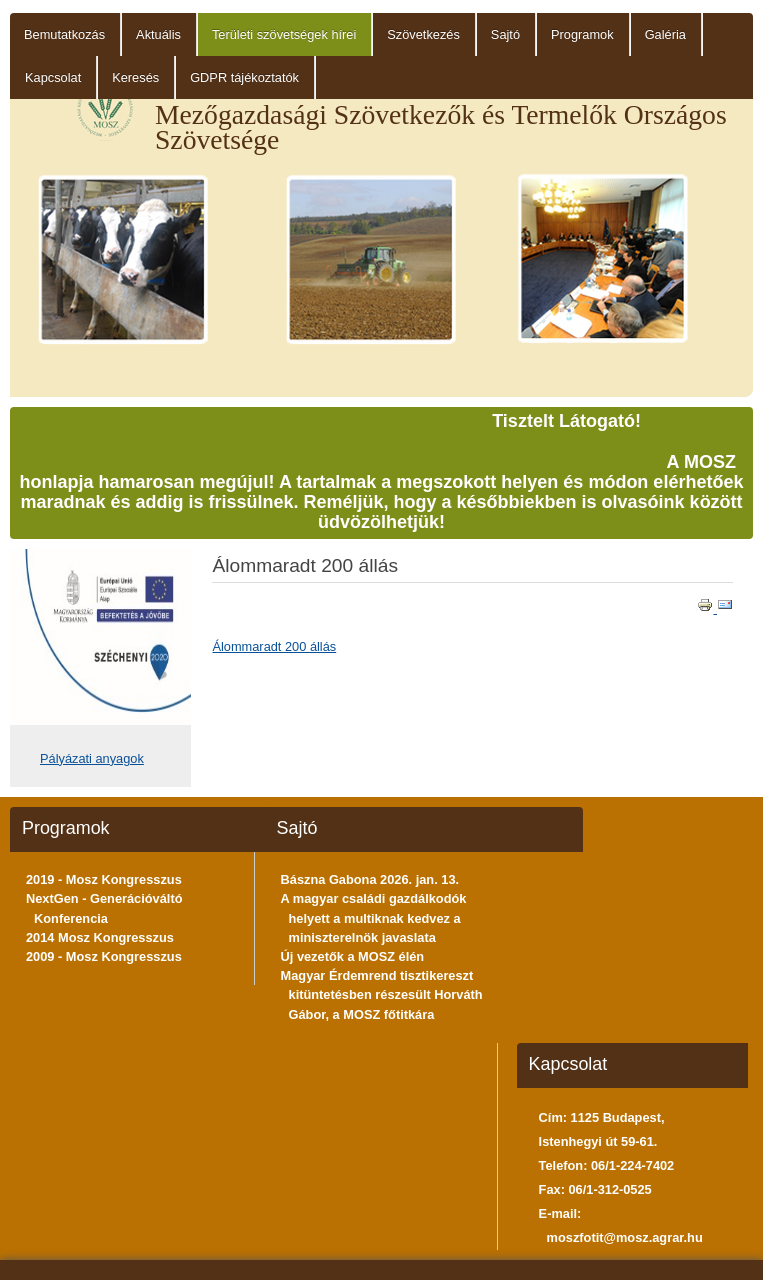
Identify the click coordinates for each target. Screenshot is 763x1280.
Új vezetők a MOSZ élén (353, 956)
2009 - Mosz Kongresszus (104, 956)
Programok (582, 34)
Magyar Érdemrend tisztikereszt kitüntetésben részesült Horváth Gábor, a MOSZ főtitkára (382, 994)
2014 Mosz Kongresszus (100, 937)
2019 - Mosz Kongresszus (104, 879)
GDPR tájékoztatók (244, 77)
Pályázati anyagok (92, 758)
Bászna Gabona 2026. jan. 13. (370, 879)
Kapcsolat (53, 77)
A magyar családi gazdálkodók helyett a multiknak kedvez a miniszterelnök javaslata (374, 917)
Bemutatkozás (64, 34)
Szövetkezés (423, 34)
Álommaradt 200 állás (274, 646)
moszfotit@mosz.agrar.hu (625, 1237)
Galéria (665, 34)
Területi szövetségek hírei (284, 34)
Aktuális (158, 34)
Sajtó (505, 34)
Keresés (135, 77)
